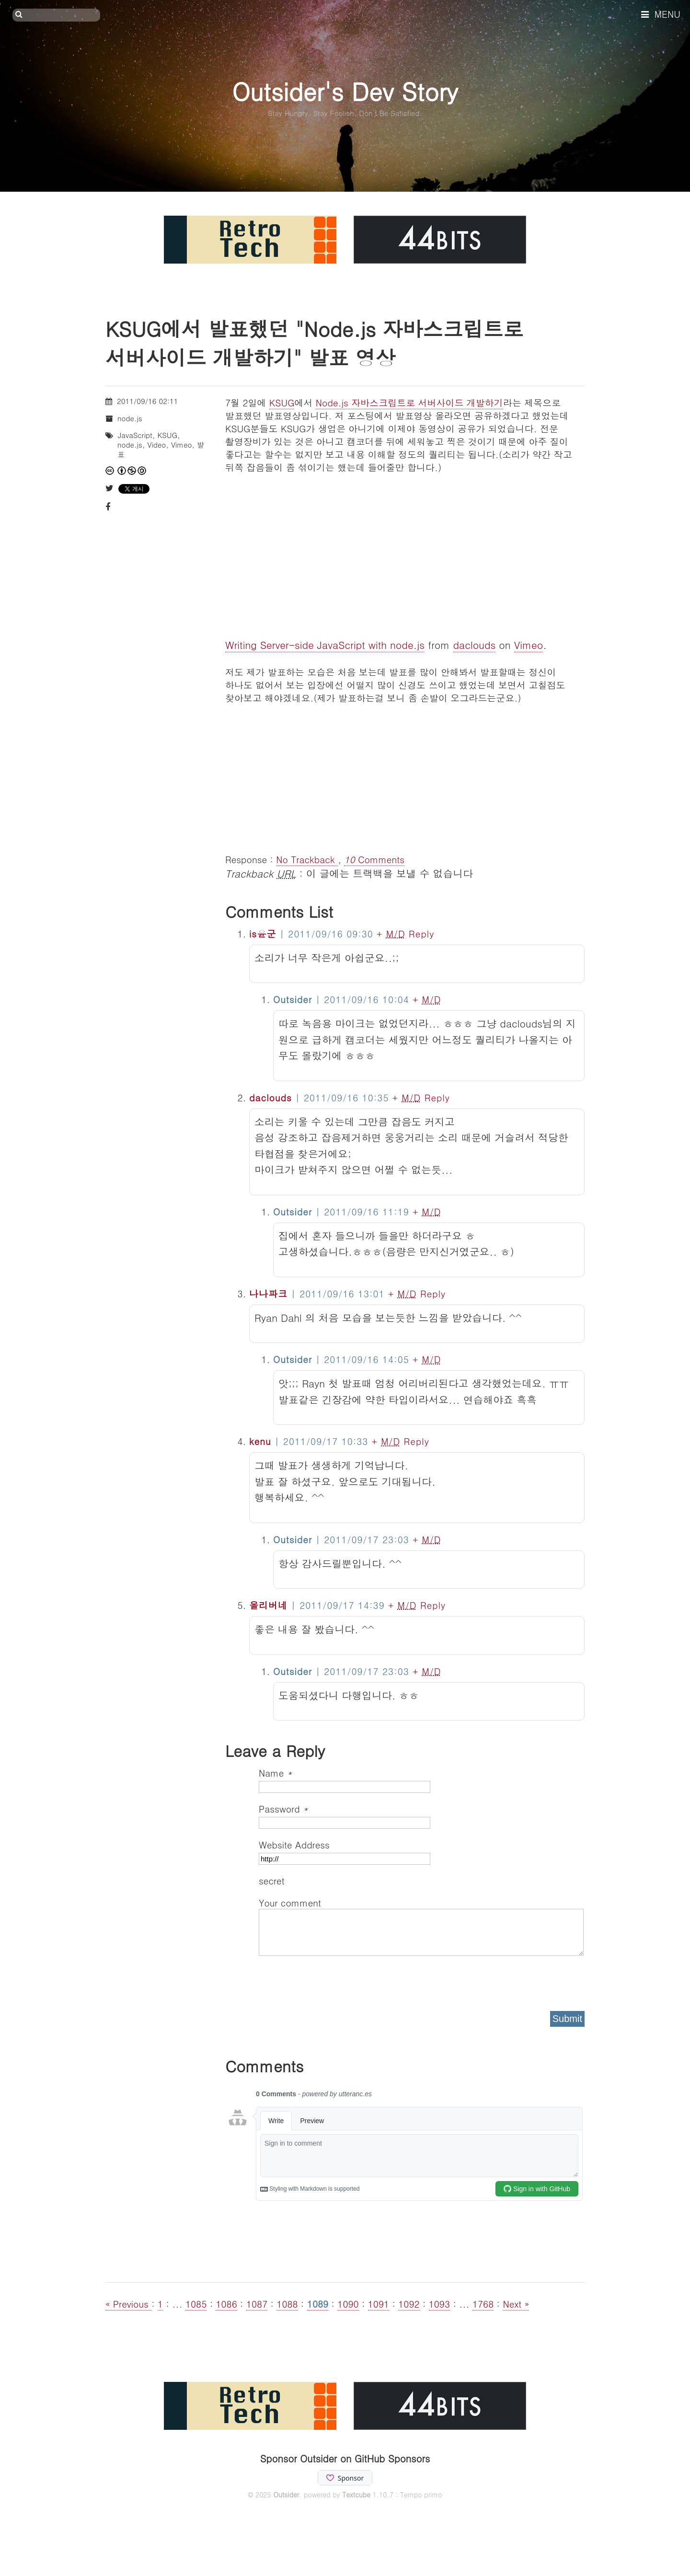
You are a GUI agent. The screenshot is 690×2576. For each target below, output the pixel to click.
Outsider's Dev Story (345, 91)
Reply (421, 933)
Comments (374, 859)
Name (275, 1772)
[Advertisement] (405, 771)
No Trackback (307, 859)
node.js (129, 418)
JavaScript (135, 435)
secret (273, 1880)
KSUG (282, 402)
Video (156, 444)
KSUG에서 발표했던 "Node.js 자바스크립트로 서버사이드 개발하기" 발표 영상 (314, 342)
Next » (516, 2303)
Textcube (356, 2494)
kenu (260, 1440)
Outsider (286, 2494)
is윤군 (262, 933)
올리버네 (268, 1604)
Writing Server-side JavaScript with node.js (325, 644)
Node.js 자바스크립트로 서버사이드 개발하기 (409, 402)
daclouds (474, 644)
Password (283, 1808)
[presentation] (331, 1980)
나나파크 (268, 1293)
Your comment (290, 1902)
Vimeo (528, 644)
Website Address (294, 1844)
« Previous (128, 2303)
